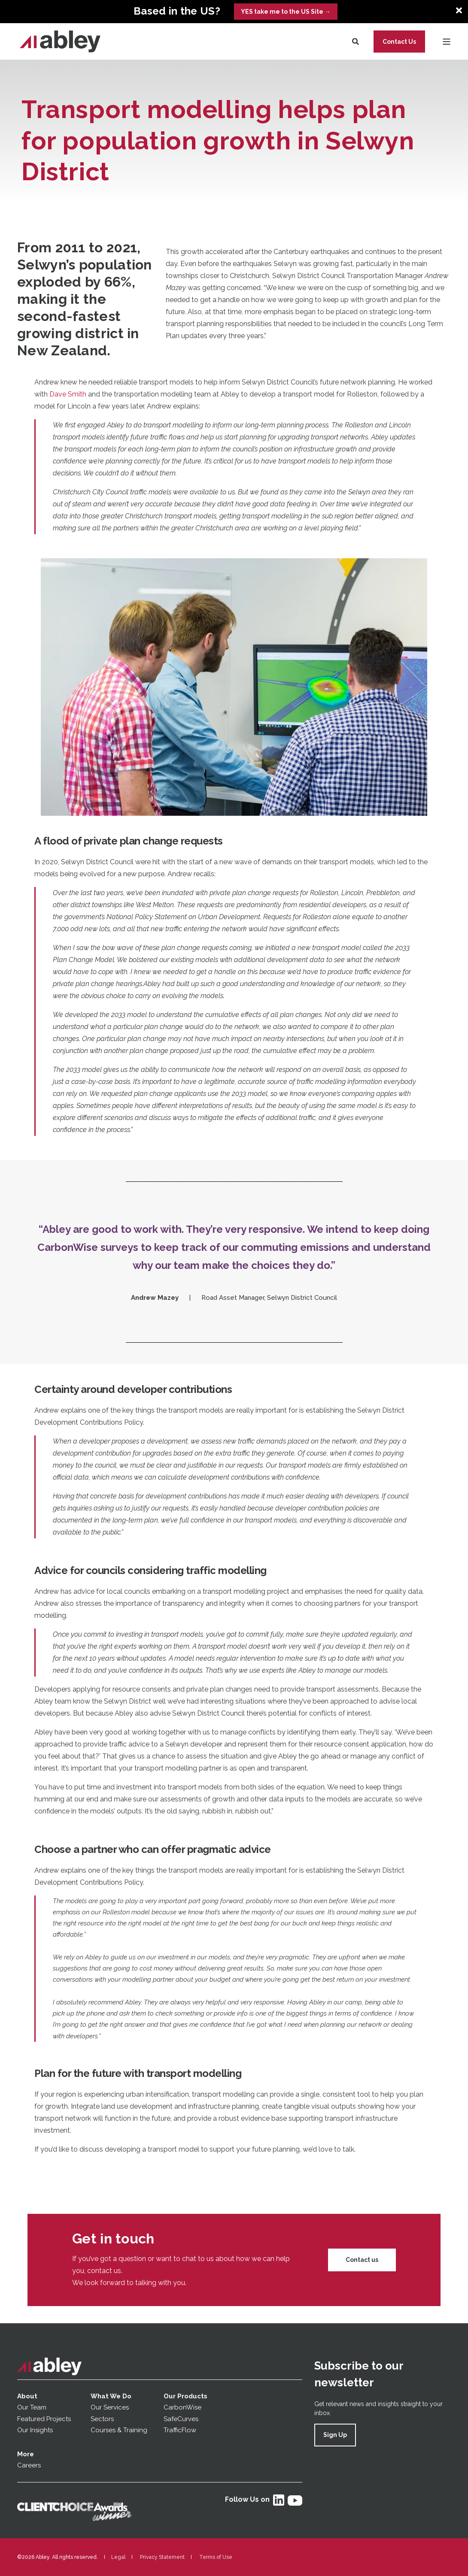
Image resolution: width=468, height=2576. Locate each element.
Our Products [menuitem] (185, 2396)
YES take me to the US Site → (286, 11)
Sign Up (335, 2434)
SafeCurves (181, 2419)
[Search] (356, 41)
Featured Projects (44, 2419)
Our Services (110, 2407)
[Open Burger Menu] (446, 41)
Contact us (362, 2259)
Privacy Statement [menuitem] (162, 2557)
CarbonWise (182, 2407)
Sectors (102, 2419)
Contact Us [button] (399, 41)
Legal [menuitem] (118, 2557)
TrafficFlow (180, 2430)
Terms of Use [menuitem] (215, 2557)
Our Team (31, 2407)
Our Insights (36, 2430)
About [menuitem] (27, 2396)
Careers (29, 2465)
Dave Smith (68, 394)
